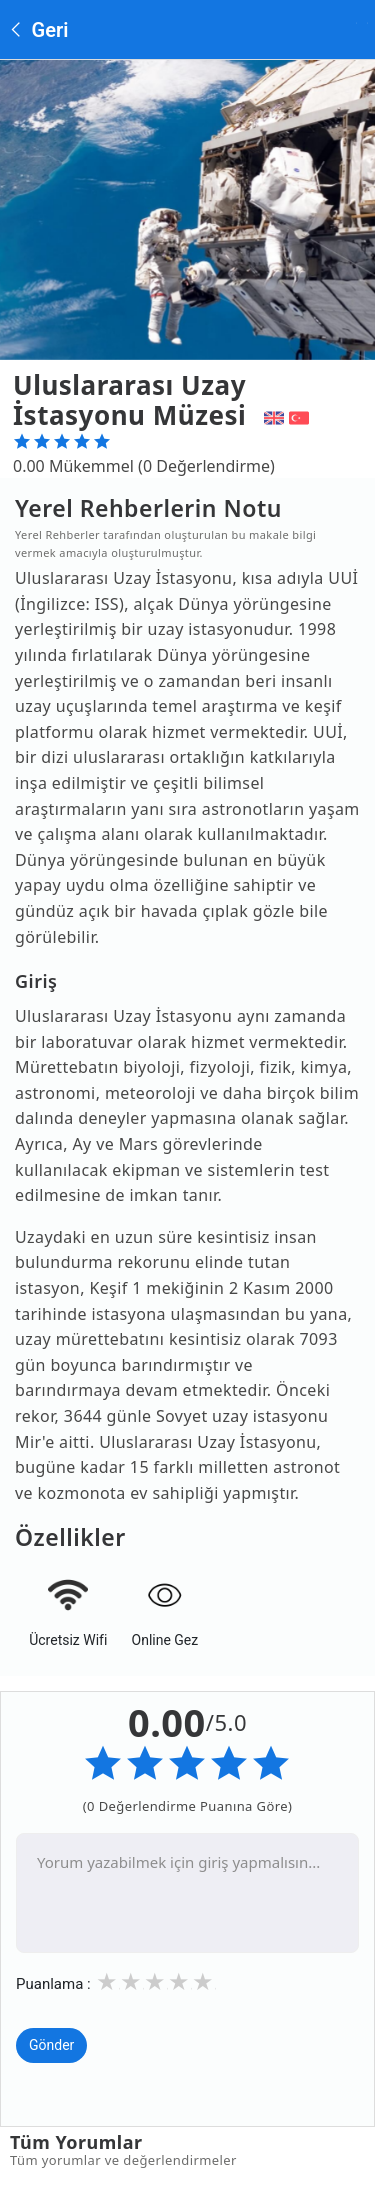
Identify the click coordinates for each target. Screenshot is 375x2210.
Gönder (51, 2045)
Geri (38, 30)
